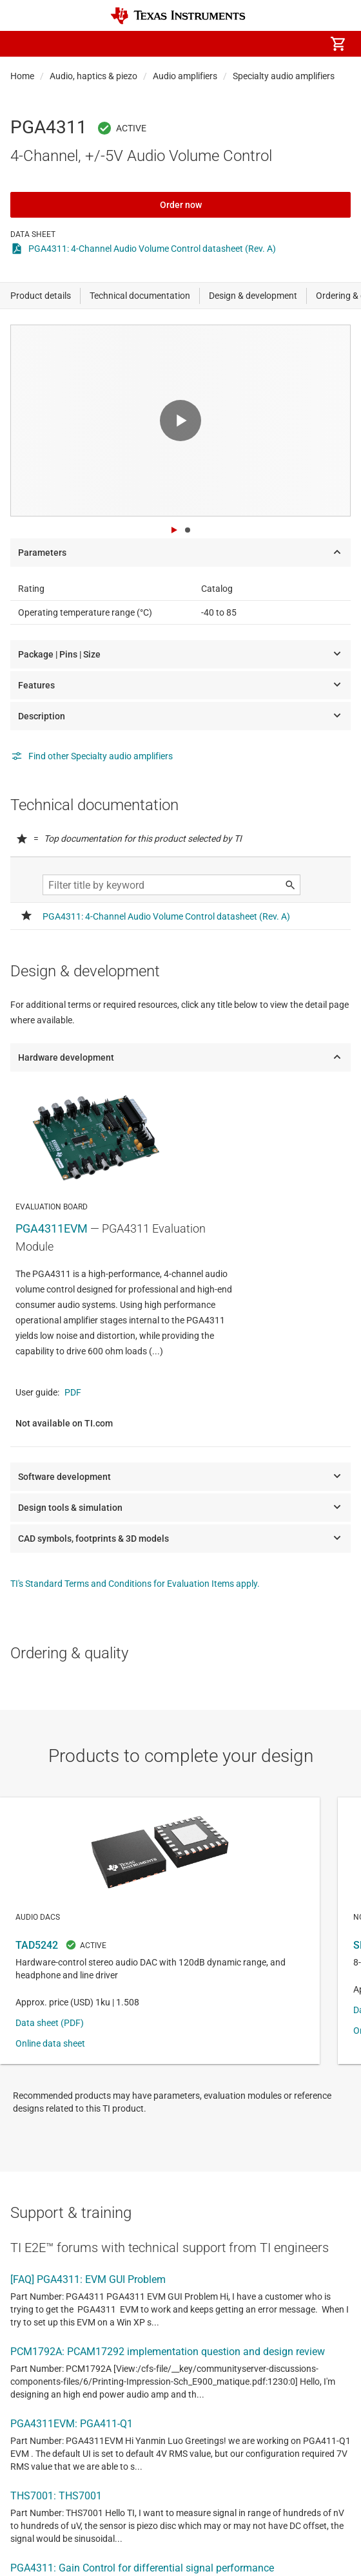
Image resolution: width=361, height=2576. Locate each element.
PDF (72, 1392)
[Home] (178, 15)
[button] (23, 44)
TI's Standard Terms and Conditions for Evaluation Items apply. (135, 1583)
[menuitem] (229, 44)
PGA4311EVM (51, 1228)
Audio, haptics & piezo (93, 76)
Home (22, 76)
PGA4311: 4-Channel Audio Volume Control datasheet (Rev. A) (152, 248)
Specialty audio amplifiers (284, 76)
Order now (181, 205)
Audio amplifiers (185, 76)
